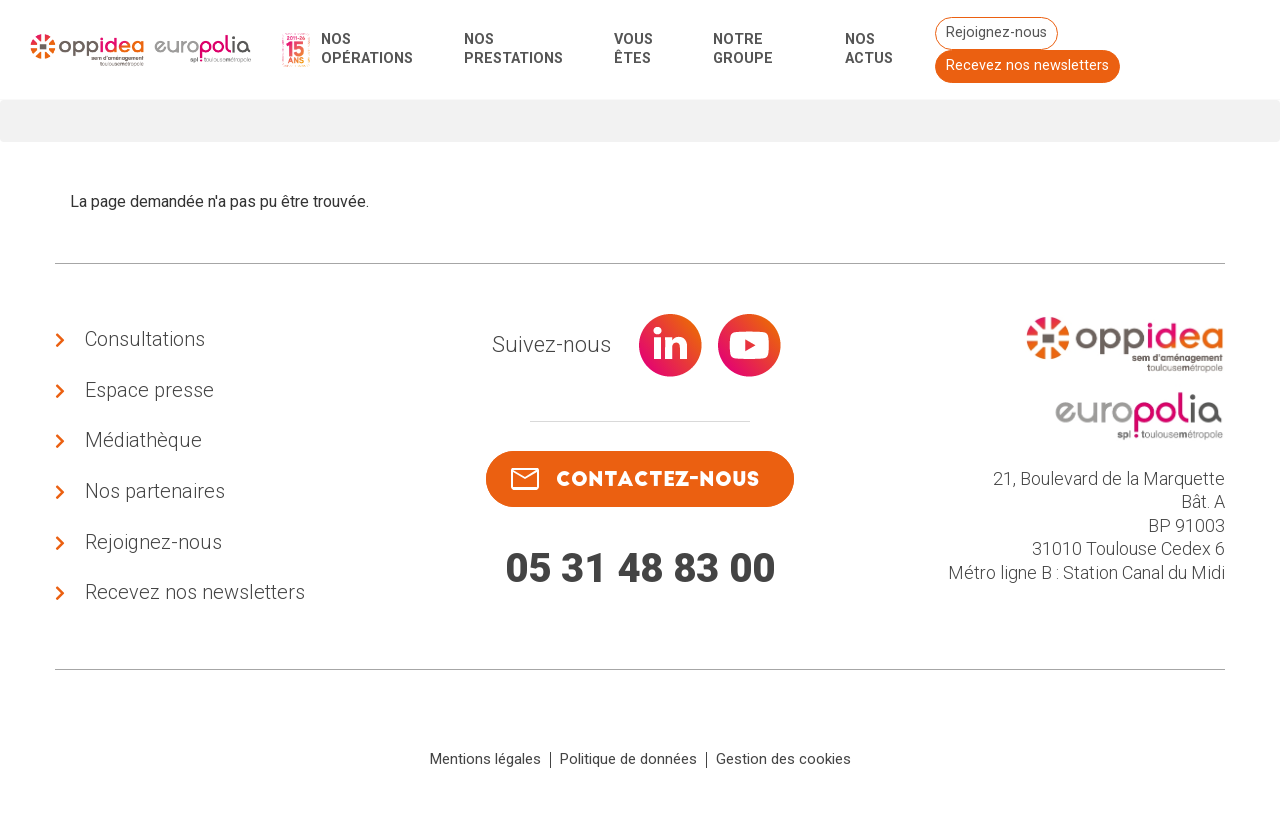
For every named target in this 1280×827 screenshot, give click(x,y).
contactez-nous (635, 480)
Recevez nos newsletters (1026, 65)
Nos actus (869, 49)
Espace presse (149, 390)
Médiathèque (143, 441)
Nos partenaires (155, 492)
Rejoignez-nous (995, 32)
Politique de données (628, 761)
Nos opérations (367, 49)
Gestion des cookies (783, 761)
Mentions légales (485, 761)
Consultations (145, 339)
